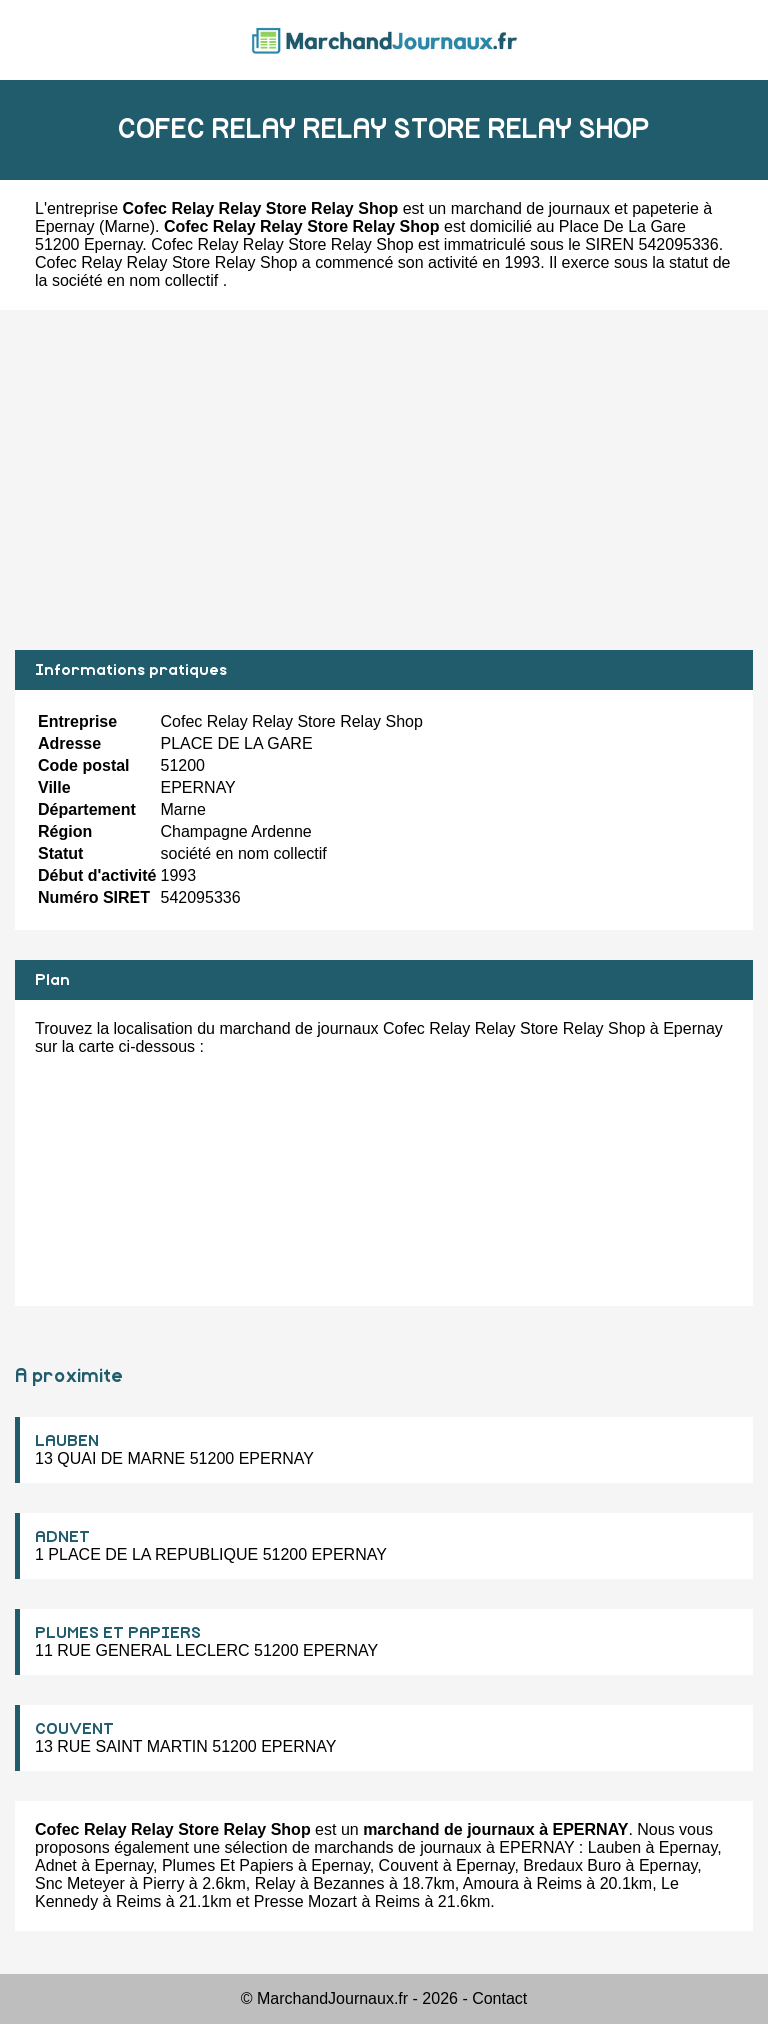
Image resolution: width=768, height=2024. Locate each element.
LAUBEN (67, 1441)
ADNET (62, 1537)
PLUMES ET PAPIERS (118, 1633)
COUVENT (74, 1729)
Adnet (56, 1865)
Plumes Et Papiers (228, 1865)
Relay (275, 1883)
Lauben (614, 1847)
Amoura (491, 1883)
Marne (126, 226)
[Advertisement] (384, 480)
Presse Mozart (305, 1901)
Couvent (409, 1865)
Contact (499, 1998)
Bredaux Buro (572, 1865)
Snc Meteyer (80, 1883)
